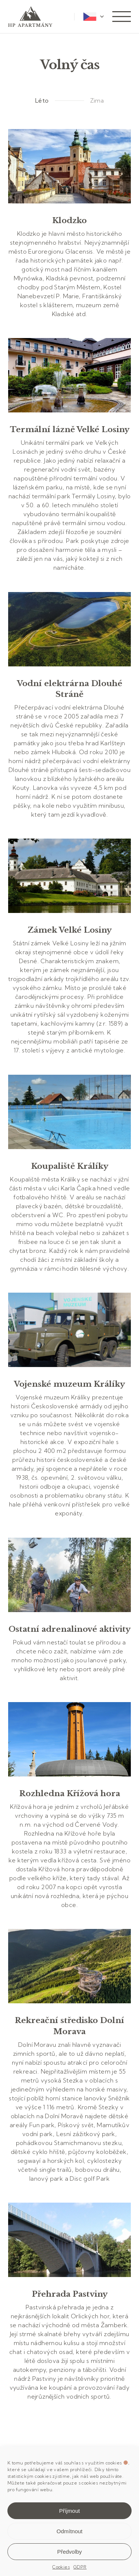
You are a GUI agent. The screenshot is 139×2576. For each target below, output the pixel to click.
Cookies (61, 2567)
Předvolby (69, 2551)
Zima (97, 100)
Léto (42, 100)
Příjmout (69, 2511)
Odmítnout (69, 2531)
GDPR (80, 2567)
